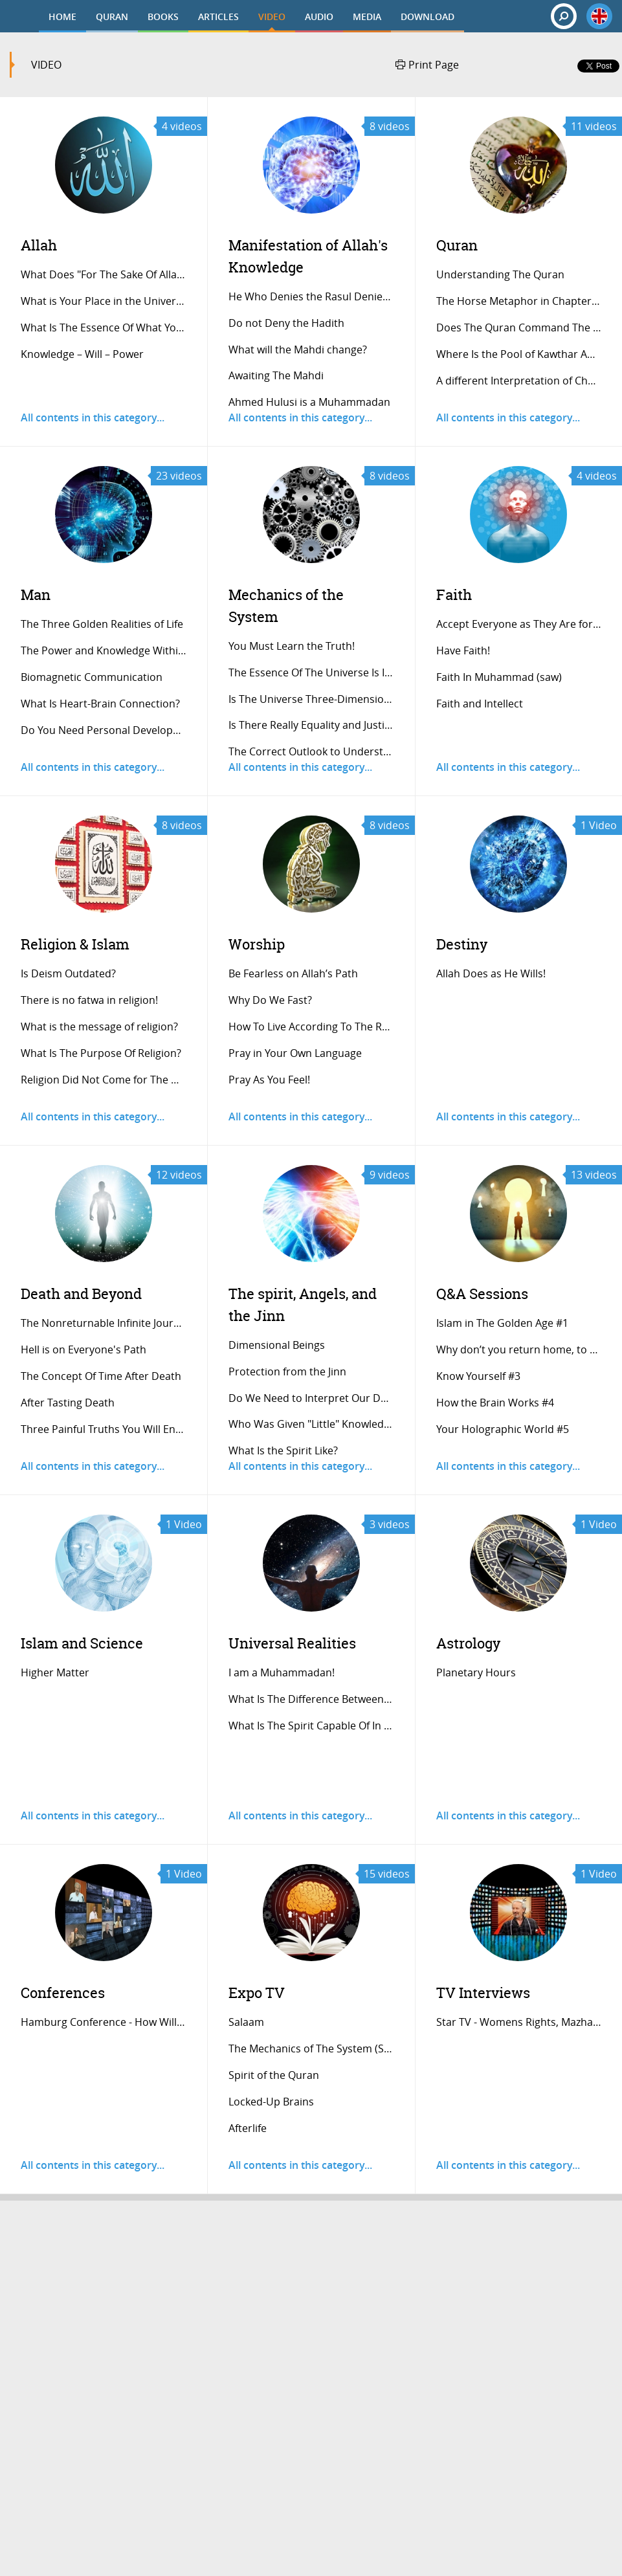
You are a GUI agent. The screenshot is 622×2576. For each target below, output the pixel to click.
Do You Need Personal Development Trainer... (104, 730)
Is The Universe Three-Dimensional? (311, 699)
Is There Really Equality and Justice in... (311, 725)
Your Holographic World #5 (502, 1429)
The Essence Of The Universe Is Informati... (311, 672)
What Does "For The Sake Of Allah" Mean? (104, 274)
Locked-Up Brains (271, 2101)
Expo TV (256, 1992)
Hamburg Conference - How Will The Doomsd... (104, 2022)
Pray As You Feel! (269, 1079)
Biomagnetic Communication (91, 677)
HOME (62, 16)
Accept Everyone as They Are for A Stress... (519, 624)
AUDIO (319, 16)
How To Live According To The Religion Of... (311, 1026)
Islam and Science (82, 1643)
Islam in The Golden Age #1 (502, 1323)
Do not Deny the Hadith (286, 323)
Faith (454, 594)
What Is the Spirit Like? (283, 1450)
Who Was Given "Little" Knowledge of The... (311, 1424)
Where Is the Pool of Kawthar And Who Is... (519, 354)
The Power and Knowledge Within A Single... (104, 650)
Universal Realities (292, 1643)
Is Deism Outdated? (68, 973)
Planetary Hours (476, 1672)
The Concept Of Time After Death (101, 1376)
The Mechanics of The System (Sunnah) (311, 2048)
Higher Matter (55, 1672)
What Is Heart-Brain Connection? (100, 703)
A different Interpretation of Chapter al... (519, 380)
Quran (457, 245)
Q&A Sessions (482, 1293)
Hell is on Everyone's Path (83, 1349)
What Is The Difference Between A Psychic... (311, 1699)
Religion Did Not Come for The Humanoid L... (104, 1079)
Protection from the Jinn (287, 1371)
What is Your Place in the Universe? (104, 301)
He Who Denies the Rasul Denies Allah (311, 296)
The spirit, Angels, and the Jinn (302, 1304)
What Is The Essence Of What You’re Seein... (104, 327)
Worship (256, 944)
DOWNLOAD (427, 16)
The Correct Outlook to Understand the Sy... (311, 751)
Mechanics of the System (286, 605)
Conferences (63, 1992)
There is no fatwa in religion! (89, 1000)
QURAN (112, 16)
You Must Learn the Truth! (291, 646)
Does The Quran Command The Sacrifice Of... (519, 327)
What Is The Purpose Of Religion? (101, 1053)
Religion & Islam (75, 944)
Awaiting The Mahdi (276, 375)
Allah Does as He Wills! (491, 973)
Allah (39, 245)
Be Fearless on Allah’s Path (293, 973)
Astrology (468, 1643)
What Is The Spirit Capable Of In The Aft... (311, 1725)
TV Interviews (483, 1992)
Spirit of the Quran (273, 2075)
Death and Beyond (81, 1293)
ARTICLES (218, 16)
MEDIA (367, 16)
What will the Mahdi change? (297, 349)
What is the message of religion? (99, 1026)
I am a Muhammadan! (281, 1672)
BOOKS (163, 16)
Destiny (461, 944)
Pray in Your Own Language (295, 1053)
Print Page (427, 65)
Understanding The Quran (500, 274)
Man (35, 594)
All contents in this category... (92, 417)
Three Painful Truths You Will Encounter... (104, 1429)
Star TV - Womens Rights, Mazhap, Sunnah (519, 2022)
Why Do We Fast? (270, 1000)
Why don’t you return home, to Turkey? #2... (519, 1349)
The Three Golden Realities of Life (102, 624)
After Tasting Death (68, 1402)
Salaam (246, 2022)
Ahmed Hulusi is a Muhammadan (309, 402)
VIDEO (271, 16)
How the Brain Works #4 (495, 1402)
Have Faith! (463, 650)
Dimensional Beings (276, 1345)
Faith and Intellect (479, 703)
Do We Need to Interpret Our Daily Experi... (311, 1398)
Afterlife (247, 2128)
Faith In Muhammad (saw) (499, 677)
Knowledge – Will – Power (82, 354)
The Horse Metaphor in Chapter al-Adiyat (519, 301)
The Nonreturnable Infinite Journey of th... (104, 1323)
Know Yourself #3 (478, 1376)
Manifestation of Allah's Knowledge (308, 256)
